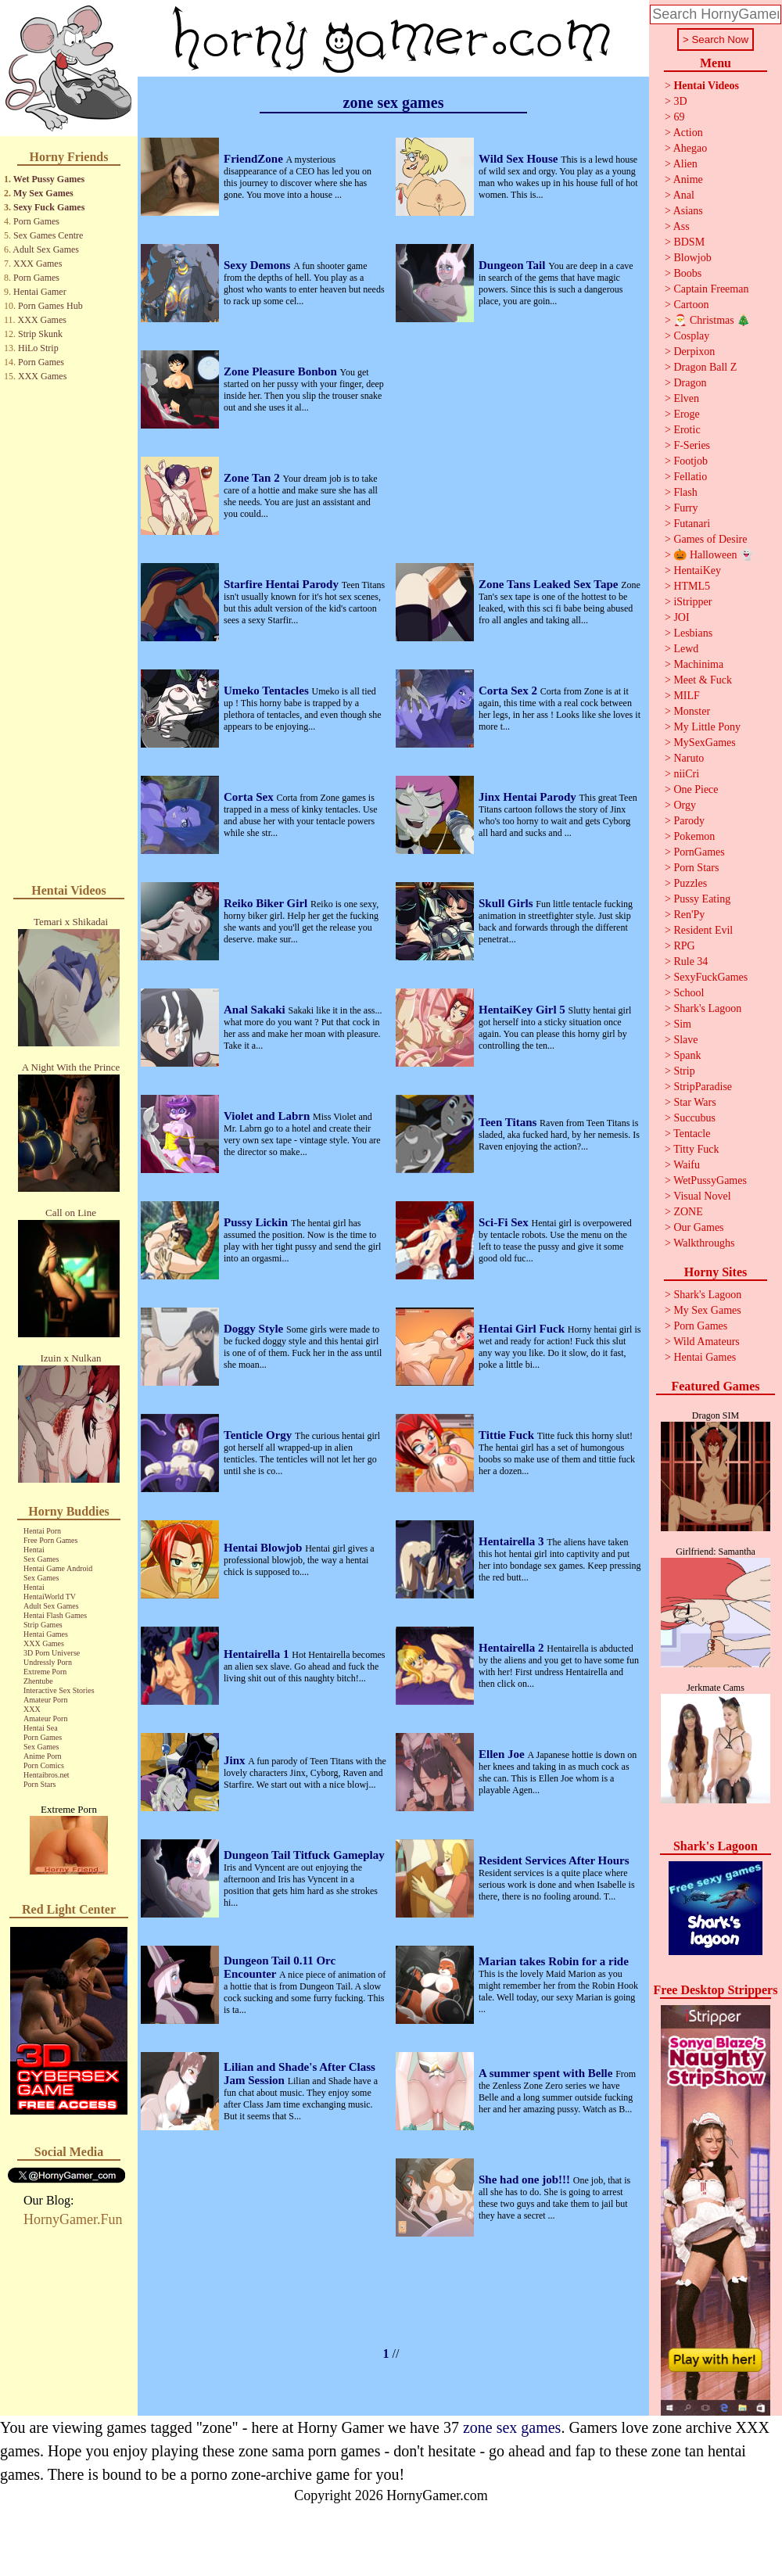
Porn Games (36, 221)
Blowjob (692, 258)
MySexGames (704, 742)
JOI (681, 617)
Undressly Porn (47, 1662)
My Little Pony (707, 727)
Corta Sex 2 (509, 690)
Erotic (686, 430)
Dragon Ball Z (705, 367)
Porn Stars (39, 1784)
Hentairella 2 (513, 1647)
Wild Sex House (520, 158)
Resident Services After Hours (554, 1860)
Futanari (691, 523)
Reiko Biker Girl (267, 903)
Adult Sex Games (46, 249)
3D (680, 101)
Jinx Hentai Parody (529, 797)
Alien (685, 164)
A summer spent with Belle (547, 2073)
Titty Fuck (696, 1149)
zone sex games (512, 2427)
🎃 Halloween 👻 (713, 555)
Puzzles (690, 883)
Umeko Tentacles (268, 690)
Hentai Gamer (39, 291)
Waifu (686, 1165)
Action (688, 132)
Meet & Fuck (702, 680)
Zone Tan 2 (253, 478)
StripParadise (702, 1086)
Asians (688, 211)
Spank (687, 1055)
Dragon (689, 383)
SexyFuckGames (710, 977)
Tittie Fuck (508, 1435)
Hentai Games (45, 1634)
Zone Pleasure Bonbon (282, 371)
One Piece (695, 789)
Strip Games (43, 1624)
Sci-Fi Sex (505, 1222)
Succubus (694, 1118)
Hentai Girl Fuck (523, 1328)
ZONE (687, 1212)
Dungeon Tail (513, 265)
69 (678, 117)
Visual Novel (701, 1196)
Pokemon (694, 836)
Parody (689, 821)
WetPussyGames (710, 1180)
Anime (688, 179)
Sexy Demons (258, 265)
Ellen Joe (503, 1754)
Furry (685, 508)
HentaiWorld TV (49, 1596)
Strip (683, 1071)
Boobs (687, 273)
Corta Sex (250, 797)
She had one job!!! (526, 2179)
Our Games (698, 1227)
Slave (685, 1040)
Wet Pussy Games (48, 179)
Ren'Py (689, 914)
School (688, 993)
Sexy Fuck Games (48, 207)
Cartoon (690, 304)
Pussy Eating (701, 899)
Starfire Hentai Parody (283, 584)
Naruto (688, 758)
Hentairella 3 (513, 1541)
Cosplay (691, 336)
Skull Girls (507, 903)
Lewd (685, 649)
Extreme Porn (44, 1671)
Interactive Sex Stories (59, 1690)
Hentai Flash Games (55, 1615)
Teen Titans (509, 1122)
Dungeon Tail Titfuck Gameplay (304, 1855)
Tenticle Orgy (259, 1435)
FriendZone (255, 158)
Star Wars (694, 1102)
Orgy (684, 805)
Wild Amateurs (706, 1341)
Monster (691, 711)
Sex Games (41, 1559)
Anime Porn (42, 1756)
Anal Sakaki (256, 1009)
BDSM (689, 242)
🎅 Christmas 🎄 (711, 320)
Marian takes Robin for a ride (554, 1961)
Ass (681, 226)
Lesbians (692, 633)
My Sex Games (43, 193)
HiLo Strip (38, 348)
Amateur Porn (45, 1699)
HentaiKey (697, 570)
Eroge (686, 414)
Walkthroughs (703, 1243)
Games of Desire (710, 539)
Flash (685, 492)
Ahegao (690, 148)
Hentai (34, 1549)
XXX (32, 1709)
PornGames (698, 852)
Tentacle (691, 1133)
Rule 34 (690, 961)
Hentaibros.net (46, 1775)
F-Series (691, 445)
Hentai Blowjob (264, 1547)
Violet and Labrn (268, 1116)
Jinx (236, 1760)
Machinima (698, 664)
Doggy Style (255, 1328)
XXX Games (37, 263)
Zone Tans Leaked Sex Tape (550, 584)
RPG (683, 946)
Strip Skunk (40, 333)
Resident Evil (703, 930)
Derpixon (694, 351)
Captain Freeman (710, 289)
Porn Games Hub (50, 305)
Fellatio (690, 477)
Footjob (690, 461)
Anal (683, 195)
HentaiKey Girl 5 (524, 1009)
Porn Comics (43, 1765)
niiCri (686, 774)
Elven (686, 398)
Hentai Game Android (57, 1568)
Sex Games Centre (48, 235)
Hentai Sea (40, 1728)
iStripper (692, 602)
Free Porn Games (50, 1540)
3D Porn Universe (51, 1653)
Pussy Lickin (257, 1222)
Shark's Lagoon (707, 1008)
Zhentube (38, 1681)
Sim (682, 1024)
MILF (686, 695)
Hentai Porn (42, 1531)
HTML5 (691, 586)
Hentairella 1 (258, 1654)
